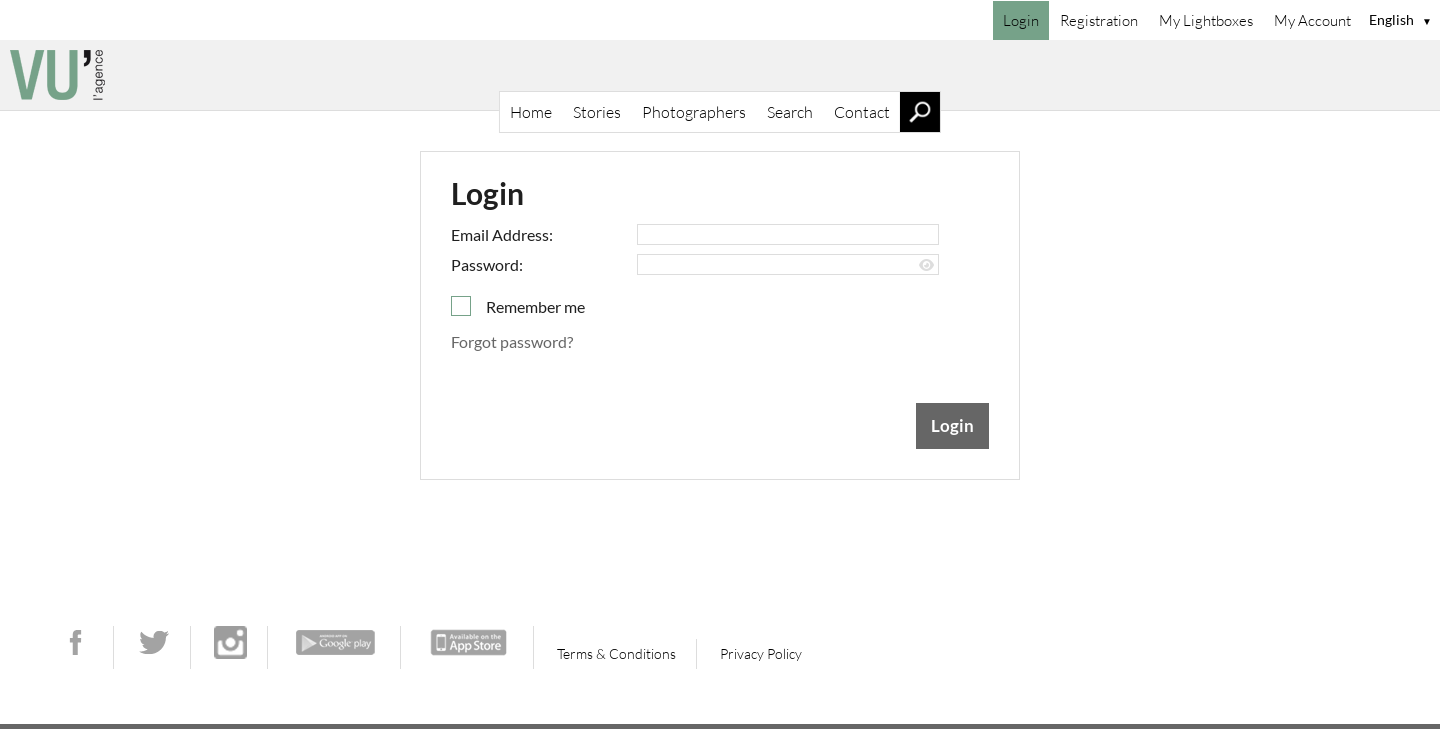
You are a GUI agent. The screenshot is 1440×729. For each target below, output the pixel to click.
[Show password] (926, 265)
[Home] (720, 75)
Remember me (535, 306)
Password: (487, 264)
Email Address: (502, 234)
